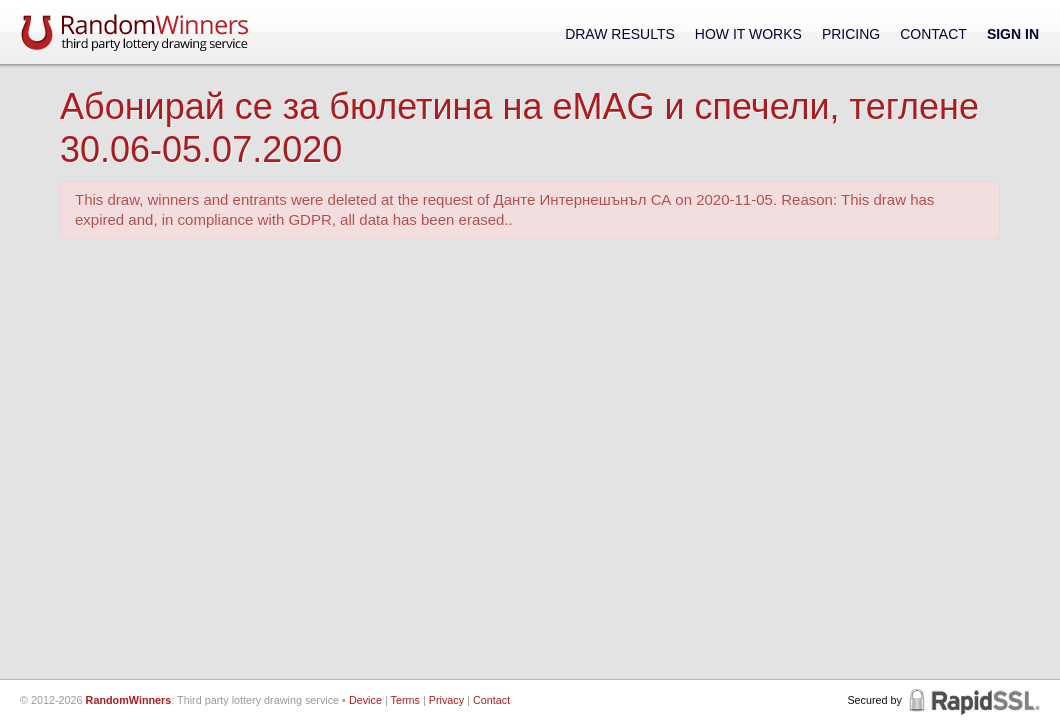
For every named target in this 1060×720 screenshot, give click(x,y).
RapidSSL (972, 700)
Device (365, 700)
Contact (933, 34)
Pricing (851, 34)
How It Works (748, 34)
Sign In (1013, 34)
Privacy (446, 700)
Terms (405, 700)
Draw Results (620, 34)
